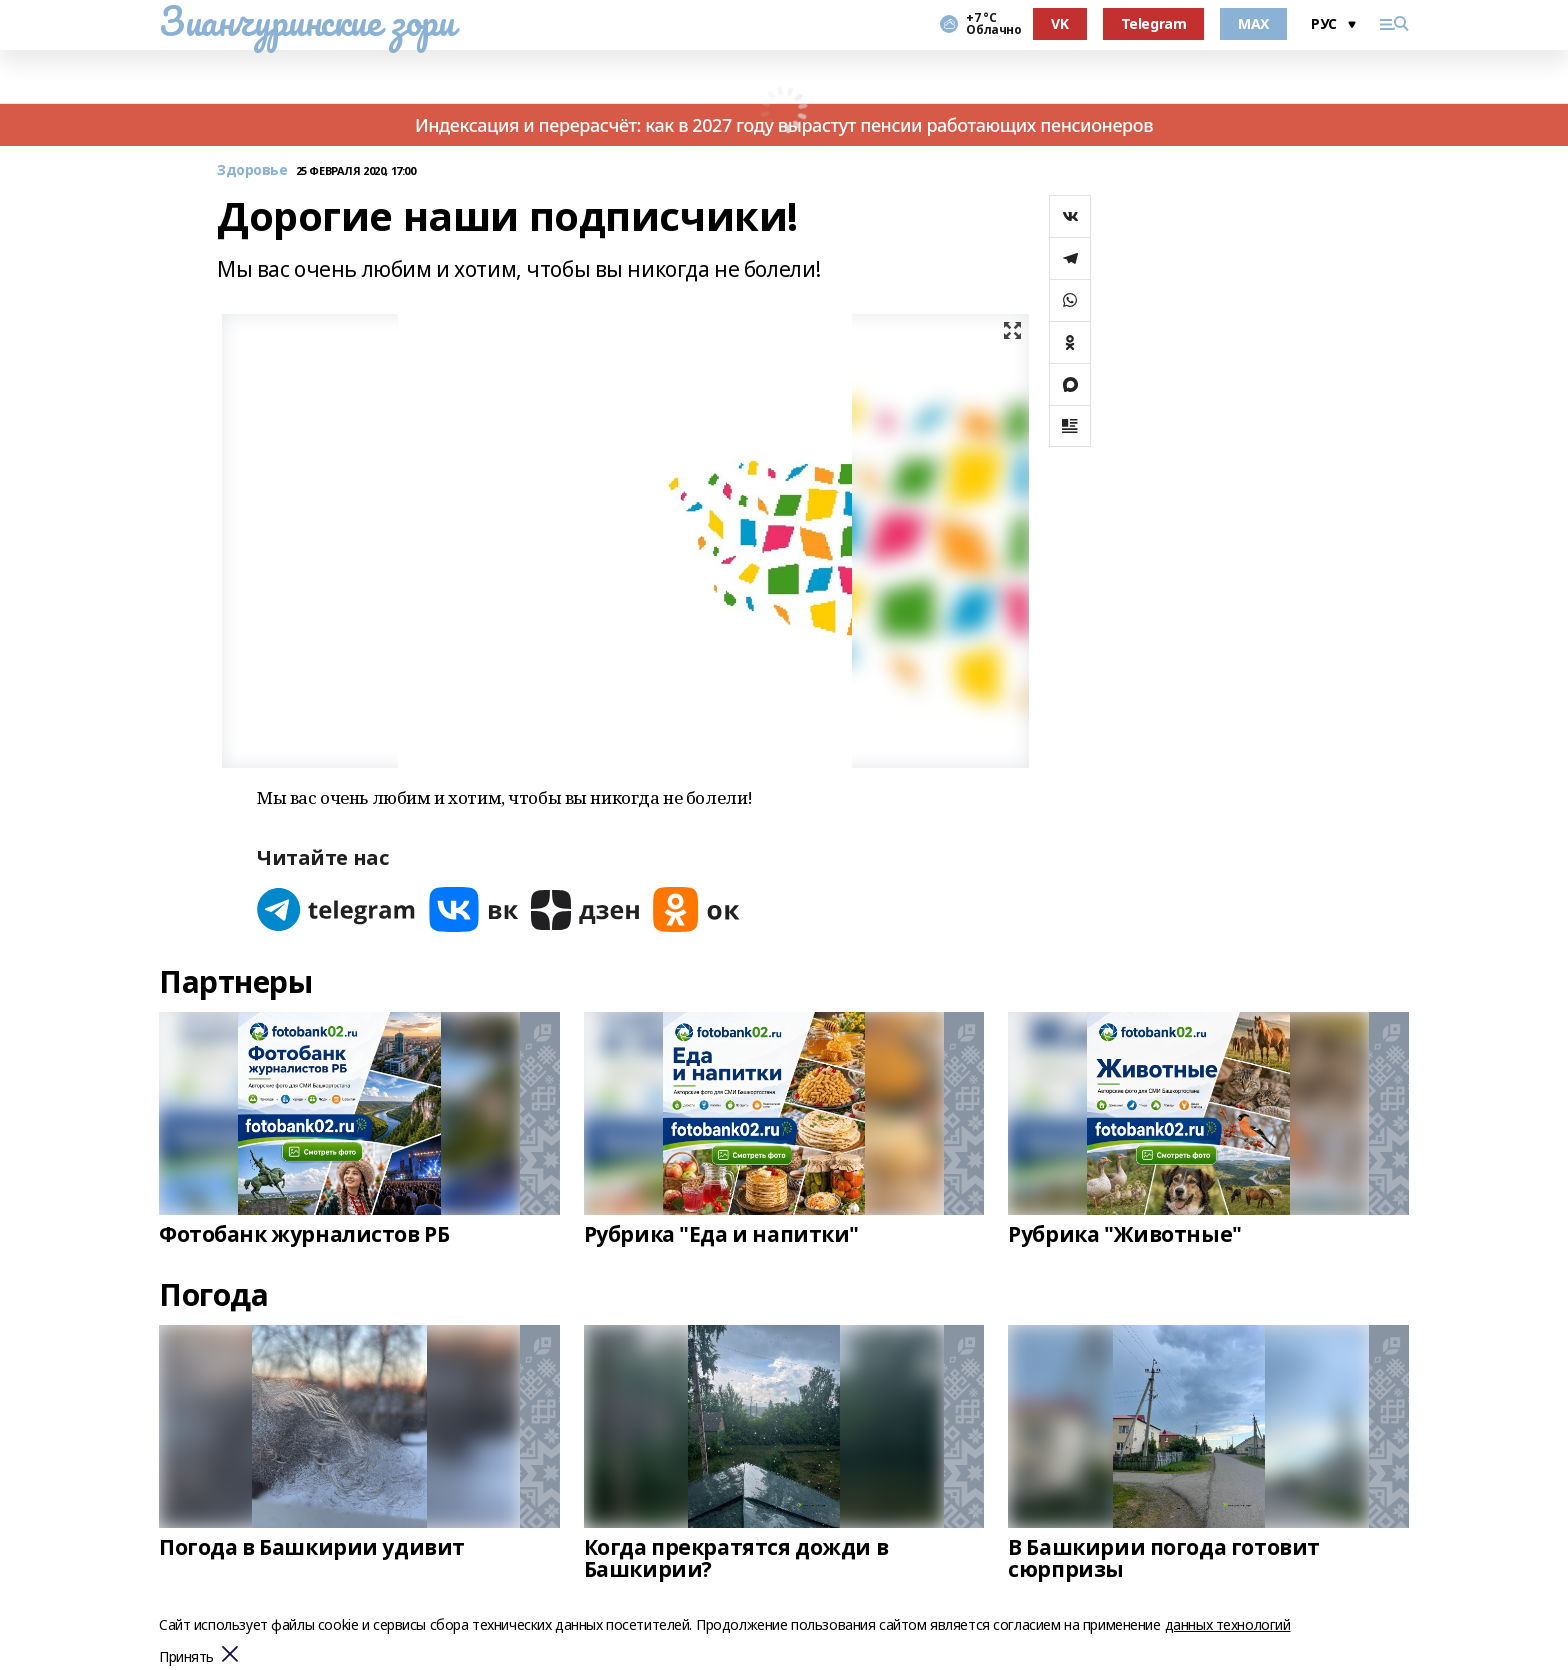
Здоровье (252, 170)
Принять (186, 1657)
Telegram (1154, 23)
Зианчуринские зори (306, 21)
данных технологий (1228, 1624)
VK (1059, 23)
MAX (1253, 23)
